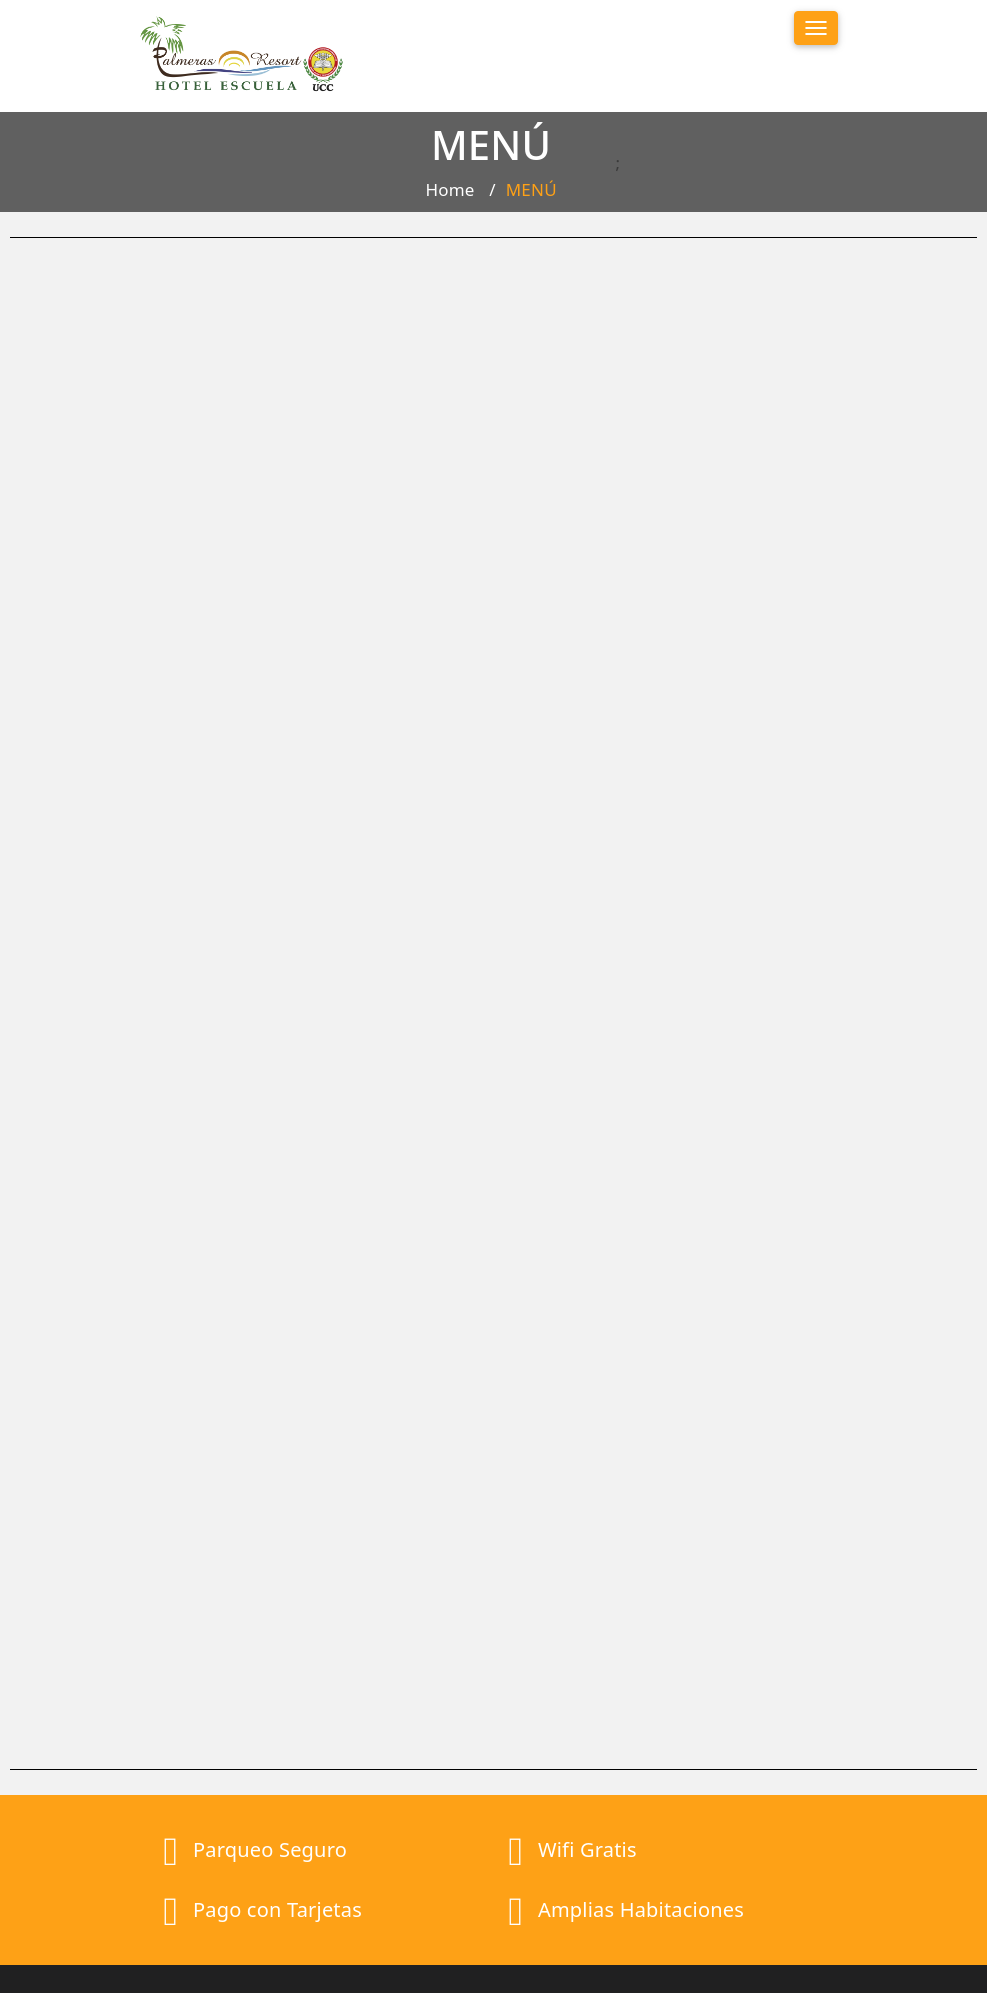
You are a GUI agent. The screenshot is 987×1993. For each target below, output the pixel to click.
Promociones (576, 1826)
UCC (678, 1960)
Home (449, 194)
